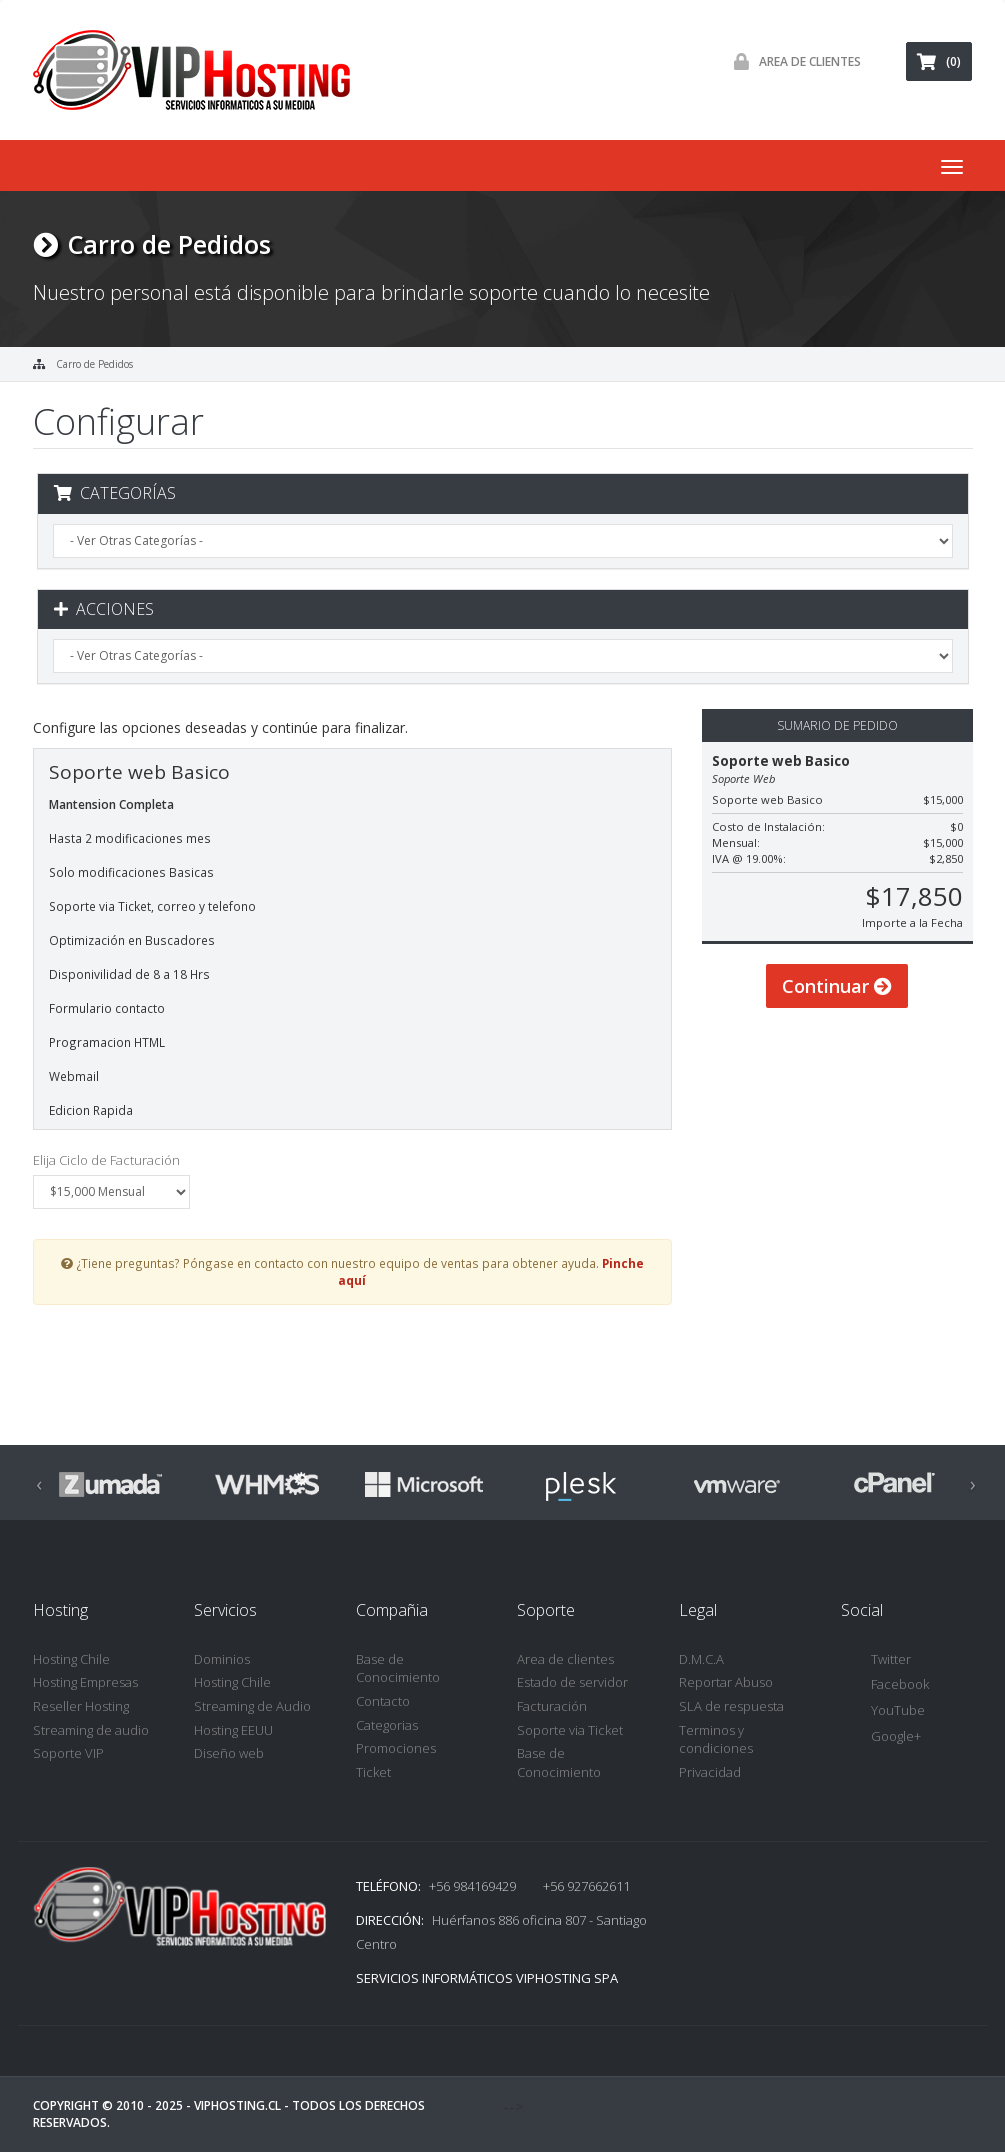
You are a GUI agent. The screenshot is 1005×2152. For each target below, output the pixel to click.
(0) (939, 61)
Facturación (552, 1706)
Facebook (885, 1685)
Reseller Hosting (81, 1706)
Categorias (387, 1725)
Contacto (383, 1701)
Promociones (396, 1748)
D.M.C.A (701, 1659)
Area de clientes (565, 1659)
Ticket (373, 1772)
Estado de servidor (572, 1682)
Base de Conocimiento (398, 1668)
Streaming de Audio (252, 1706)
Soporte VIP (68, 1753)
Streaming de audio (91, 1730)
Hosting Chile (71, 1659)
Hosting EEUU (233, 1730)
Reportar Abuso (726, 1682)
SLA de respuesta (731, 1706)
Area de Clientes (792, 61)
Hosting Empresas (85, 1682)
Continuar (837, 1008)
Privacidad (710, 1772)
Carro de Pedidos (94, 364)
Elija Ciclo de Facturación (106, 1160)
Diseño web (229, 1753)
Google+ (881, 1737)
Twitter (876, 1660)
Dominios (222, 1659)
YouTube (883, 1711)
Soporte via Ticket (570, 1730)
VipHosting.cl (237, 2105)
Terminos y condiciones (716, 1739)
